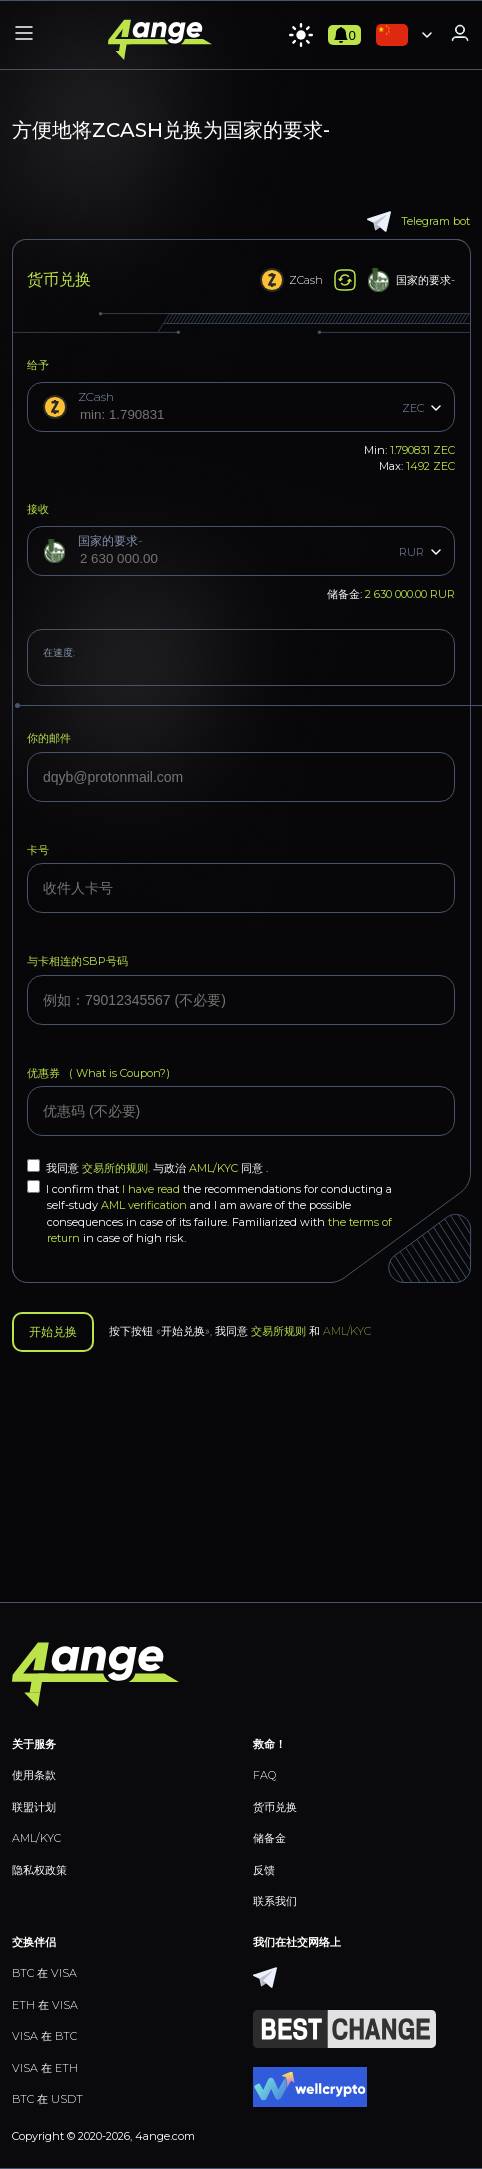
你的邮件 (49, 738)
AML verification (144, 1205)
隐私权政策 (39, 1870)
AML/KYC (215, 1168)
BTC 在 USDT (47, 2099)
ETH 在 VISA (45, 2005)
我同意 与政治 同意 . (147, 1167)
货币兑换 (275, 1807)
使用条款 (34, 1775)
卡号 (38, 850)
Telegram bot (418, 221)
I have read (151, 1189)
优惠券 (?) (98, 1073)
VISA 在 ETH (45, 2068)
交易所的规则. (117, 1168)
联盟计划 (34, 1807)
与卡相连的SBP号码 (77, 961)
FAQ (264, 1775)
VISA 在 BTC (44, 2036)
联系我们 (275, 1901)
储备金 (269, 1838)
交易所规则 (278, 1331)
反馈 (264, 1870)
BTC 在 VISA (44, 1973)
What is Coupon (116, 1073)
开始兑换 (53, 1332)
